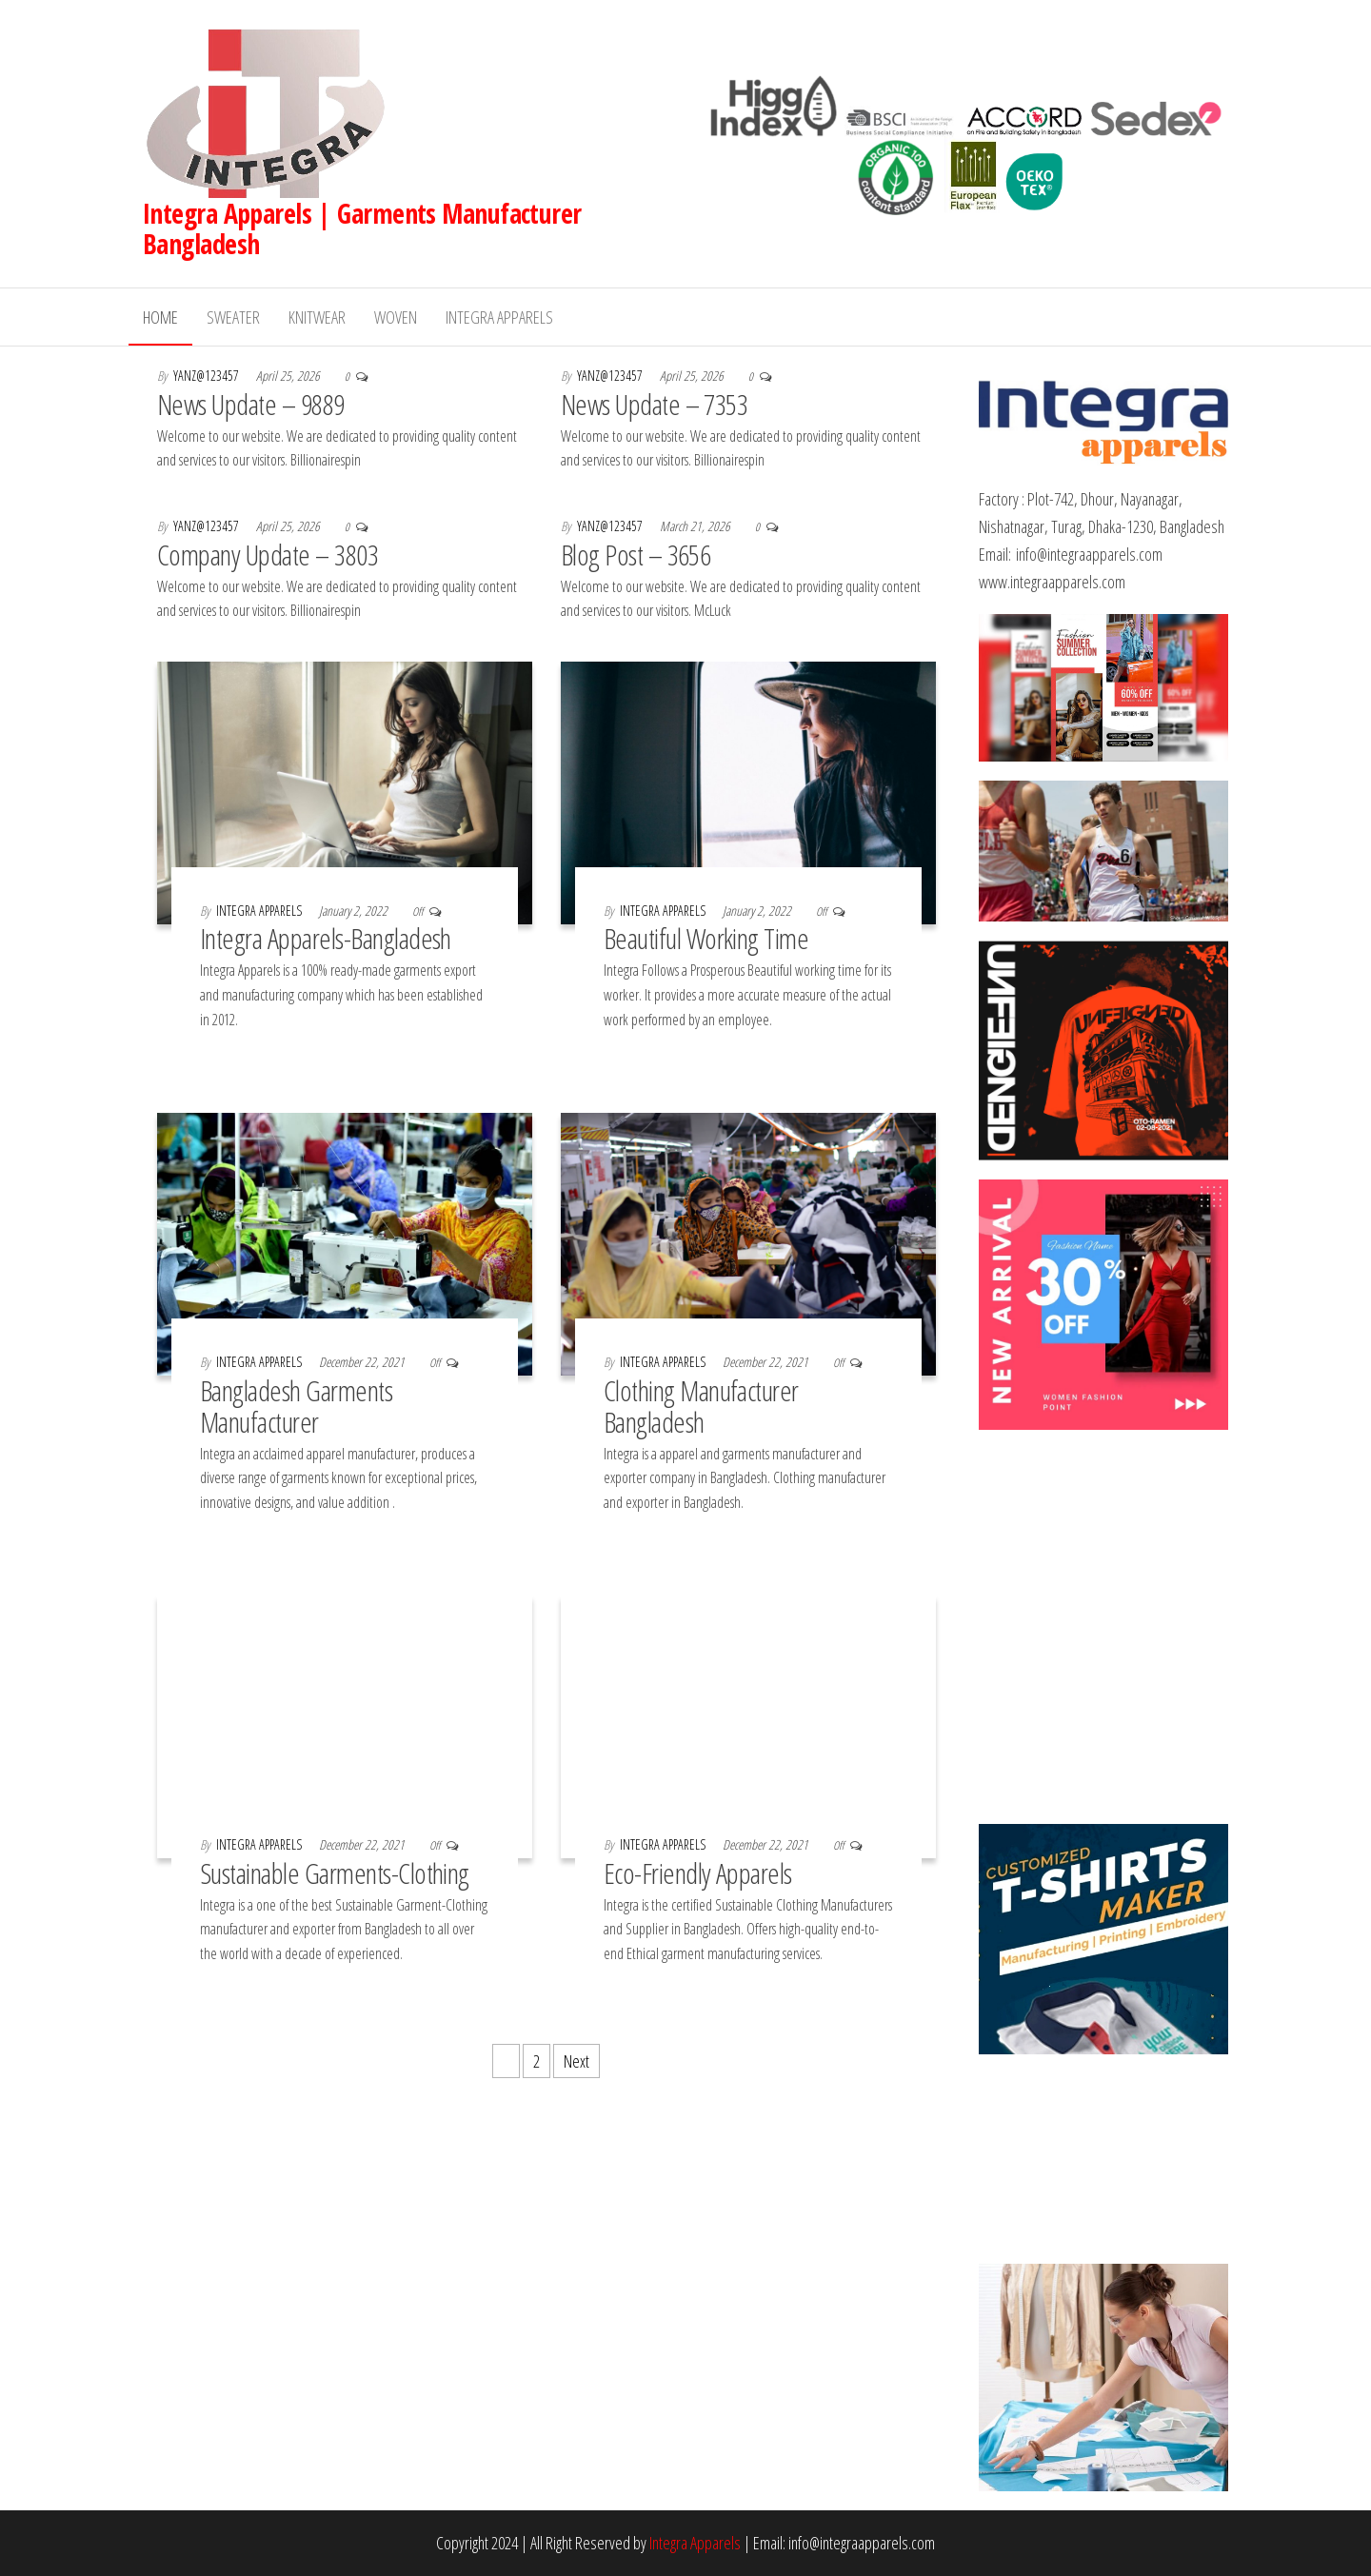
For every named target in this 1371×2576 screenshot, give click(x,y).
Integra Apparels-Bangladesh (325, 938)
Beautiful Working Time (706, 938)
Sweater (233, 317)
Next (576, 2061)
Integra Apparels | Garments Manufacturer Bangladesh (362, 228)
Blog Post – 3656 (636, 554)
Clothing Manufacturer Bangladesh (701, 1406)
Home (160, 317)
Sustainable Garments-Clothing (338, 1872)
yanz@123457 (207, 376)
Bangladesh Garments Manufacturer (296, 1406)
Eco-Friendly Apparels (698, 1872)
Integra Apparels (499, 317)
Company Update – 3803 (267, 554)
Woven (395, 317)
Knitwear (317, 317)
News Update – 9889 (251, 404)
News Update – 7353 (654, 404)
